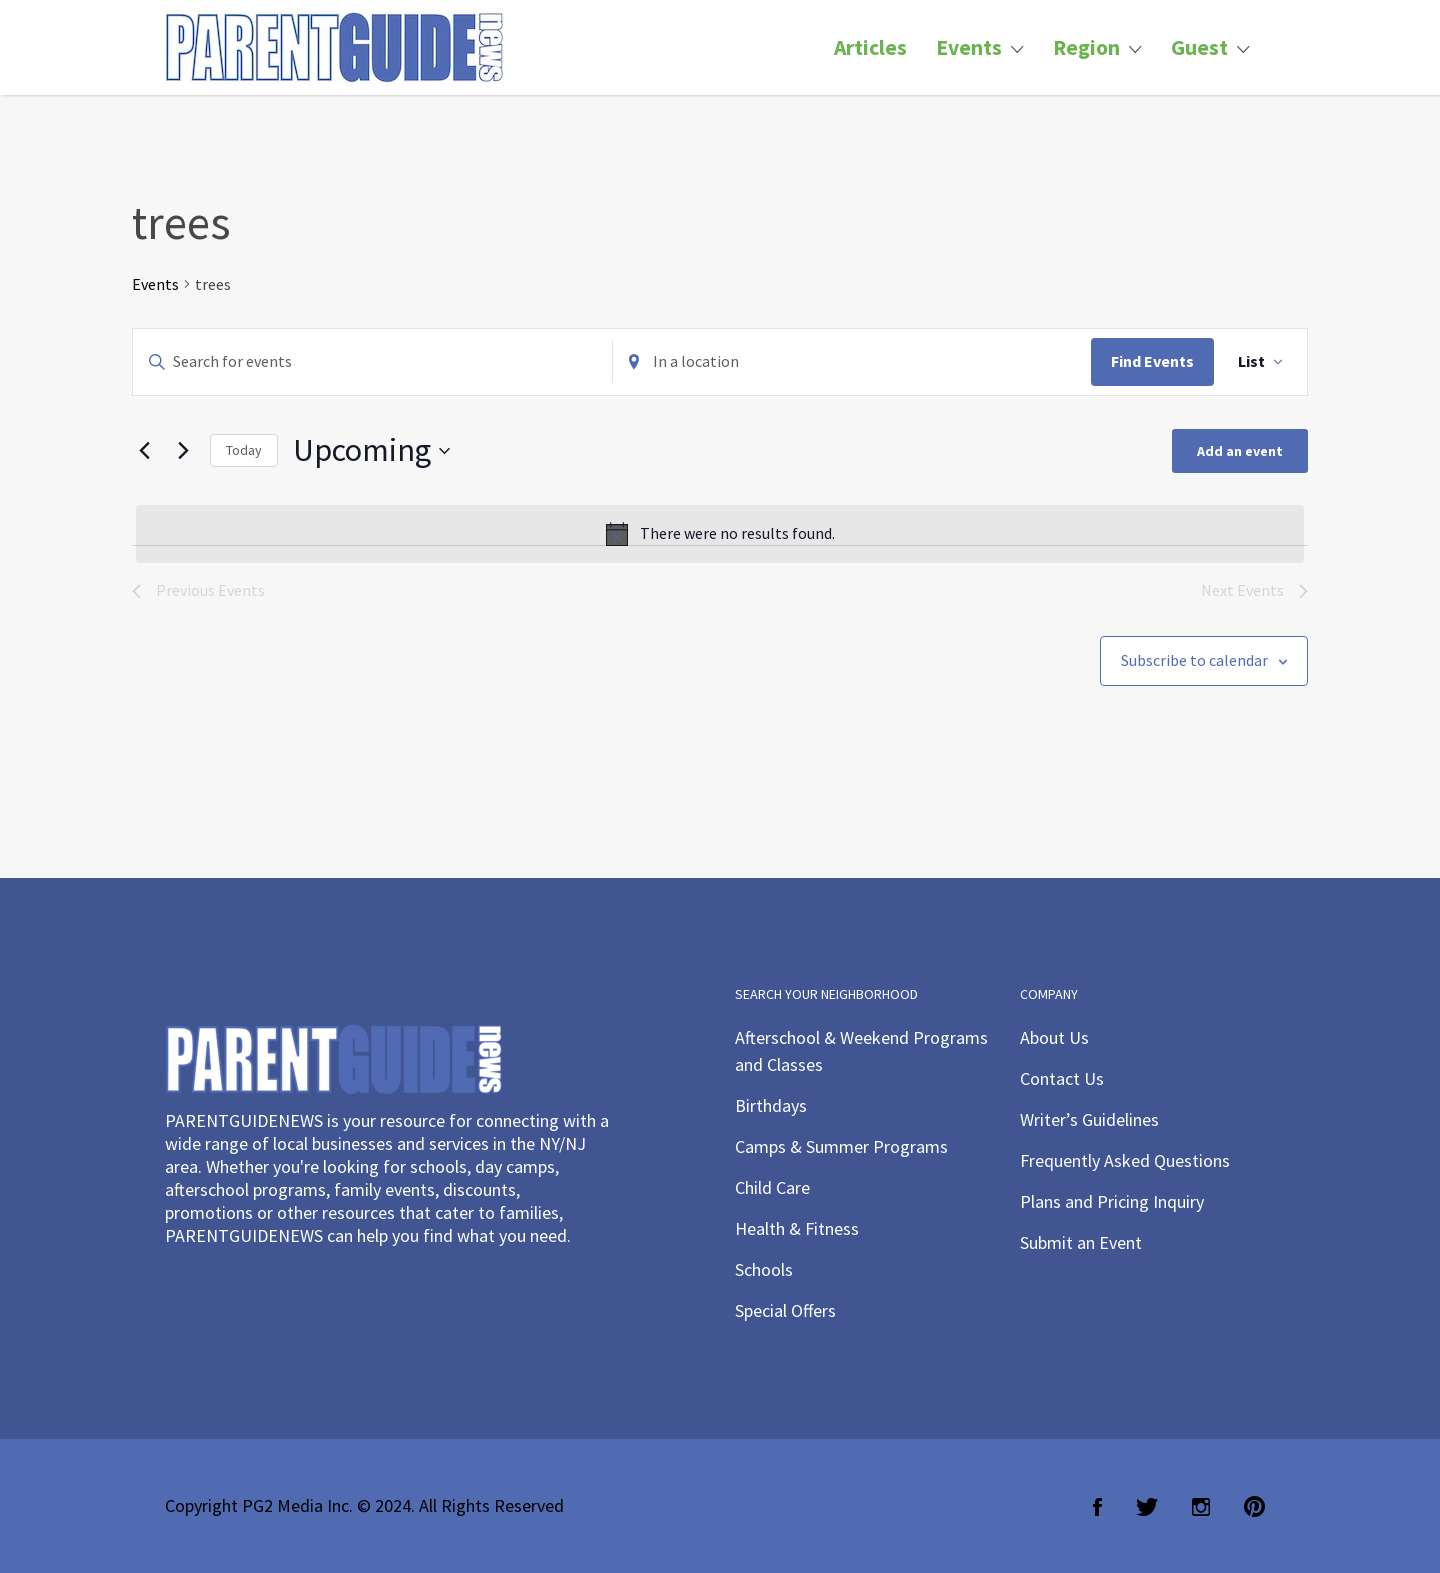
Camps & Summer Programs (841, 1146)
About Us (1054, 1037)
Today (244, 450)
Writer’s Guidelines (1089, 1119)
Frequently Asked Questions (1125, 1160)
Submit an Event (1081, 1242)
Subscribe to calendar (1194, 660)
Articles (870, 47)
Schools (764, 1269)
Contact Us (1062, 1078)
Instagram (1201, 1507)
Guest (1199, 47)
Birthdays (771, 1105)
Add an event (1240, 451)
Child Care (772, 1187)
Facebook (1097, 1507)
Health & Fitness (797, 1228)
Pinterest (1254, 1507)
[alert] (720, 534)
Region (1086, 47)
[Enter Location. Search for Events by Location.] (852, 362)
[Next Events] (183, 451)
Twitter (1147, 1507)
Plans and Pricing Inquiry (1112, 1201)
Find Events (1152, 361)
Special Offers (785, 1310)
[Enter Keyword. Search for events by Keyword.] (372, 362)
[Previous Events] (144, 451)
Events (969, 47)
